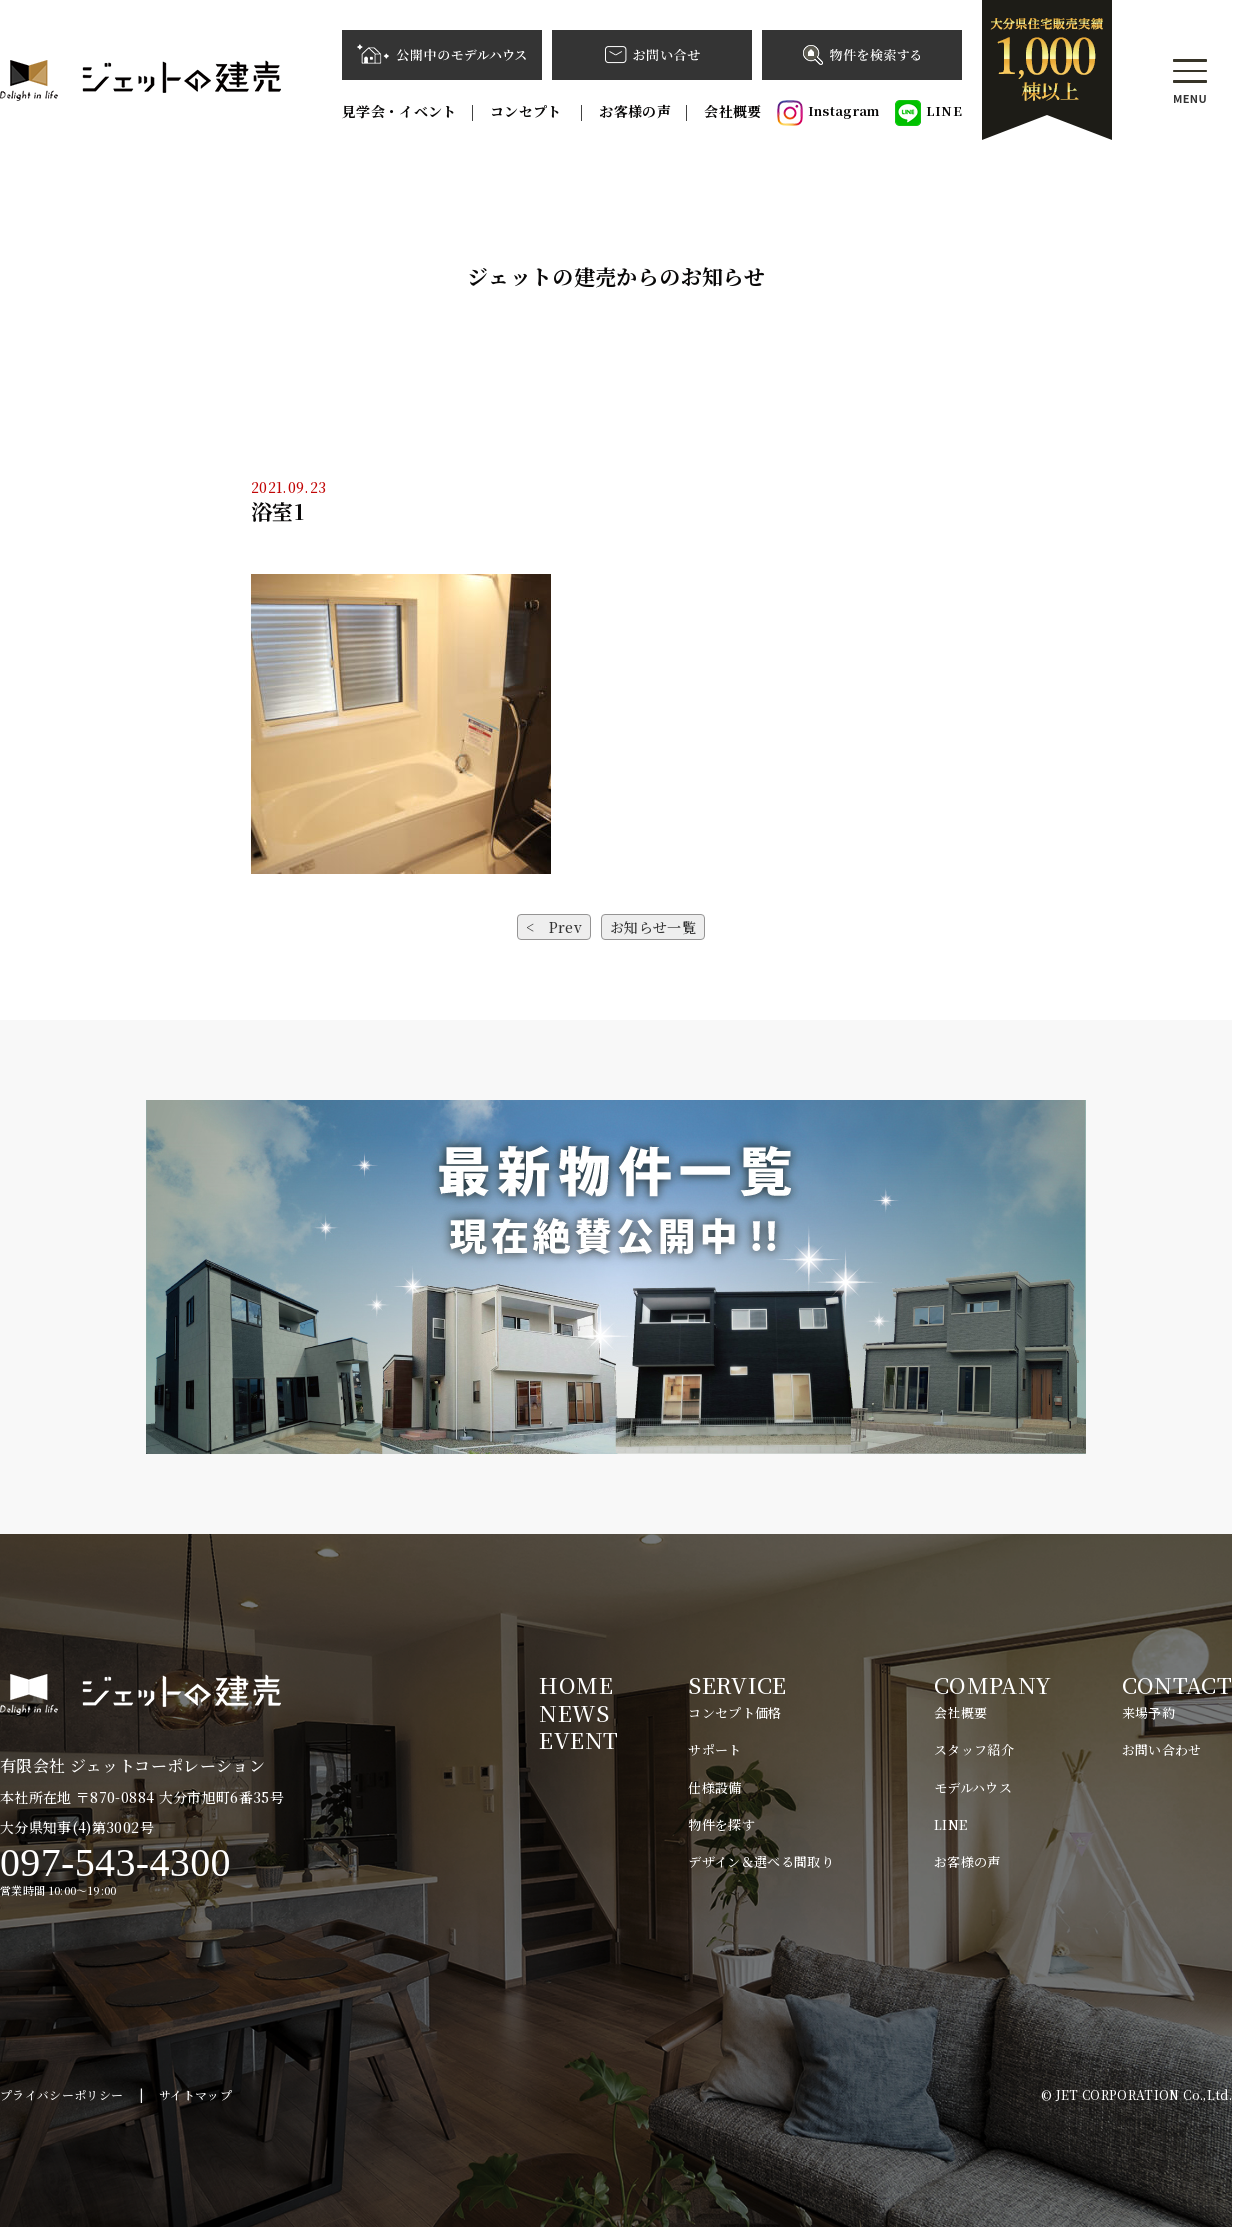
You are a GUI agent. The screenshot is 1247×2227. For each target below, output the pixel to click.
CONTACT (1177, 1684)
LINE (928, 113)
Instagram (828, 113)
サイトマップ (195, 2094)
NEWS (573, 1712)
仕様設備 (714, 1787)
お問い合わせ (1162, 1749)
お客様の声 (635, 111)
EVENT (578, 1739)
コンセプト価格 (734, 1712)
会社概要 (732, 111)
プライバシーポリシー (62, 2094)
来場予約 (1148, 1712)
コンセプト (528, 111)
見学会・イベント (399, 111)
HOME (575, 1684)
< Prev (554, 927)
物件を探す (721, 1824)
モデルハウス (973, 1787)
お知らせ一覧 (653, 927)
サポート (714, 1749)
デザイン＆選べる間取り (761, 1861)
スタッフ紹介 (974, 1749)
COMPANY (992, 1684)
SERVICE (737, 1684)
